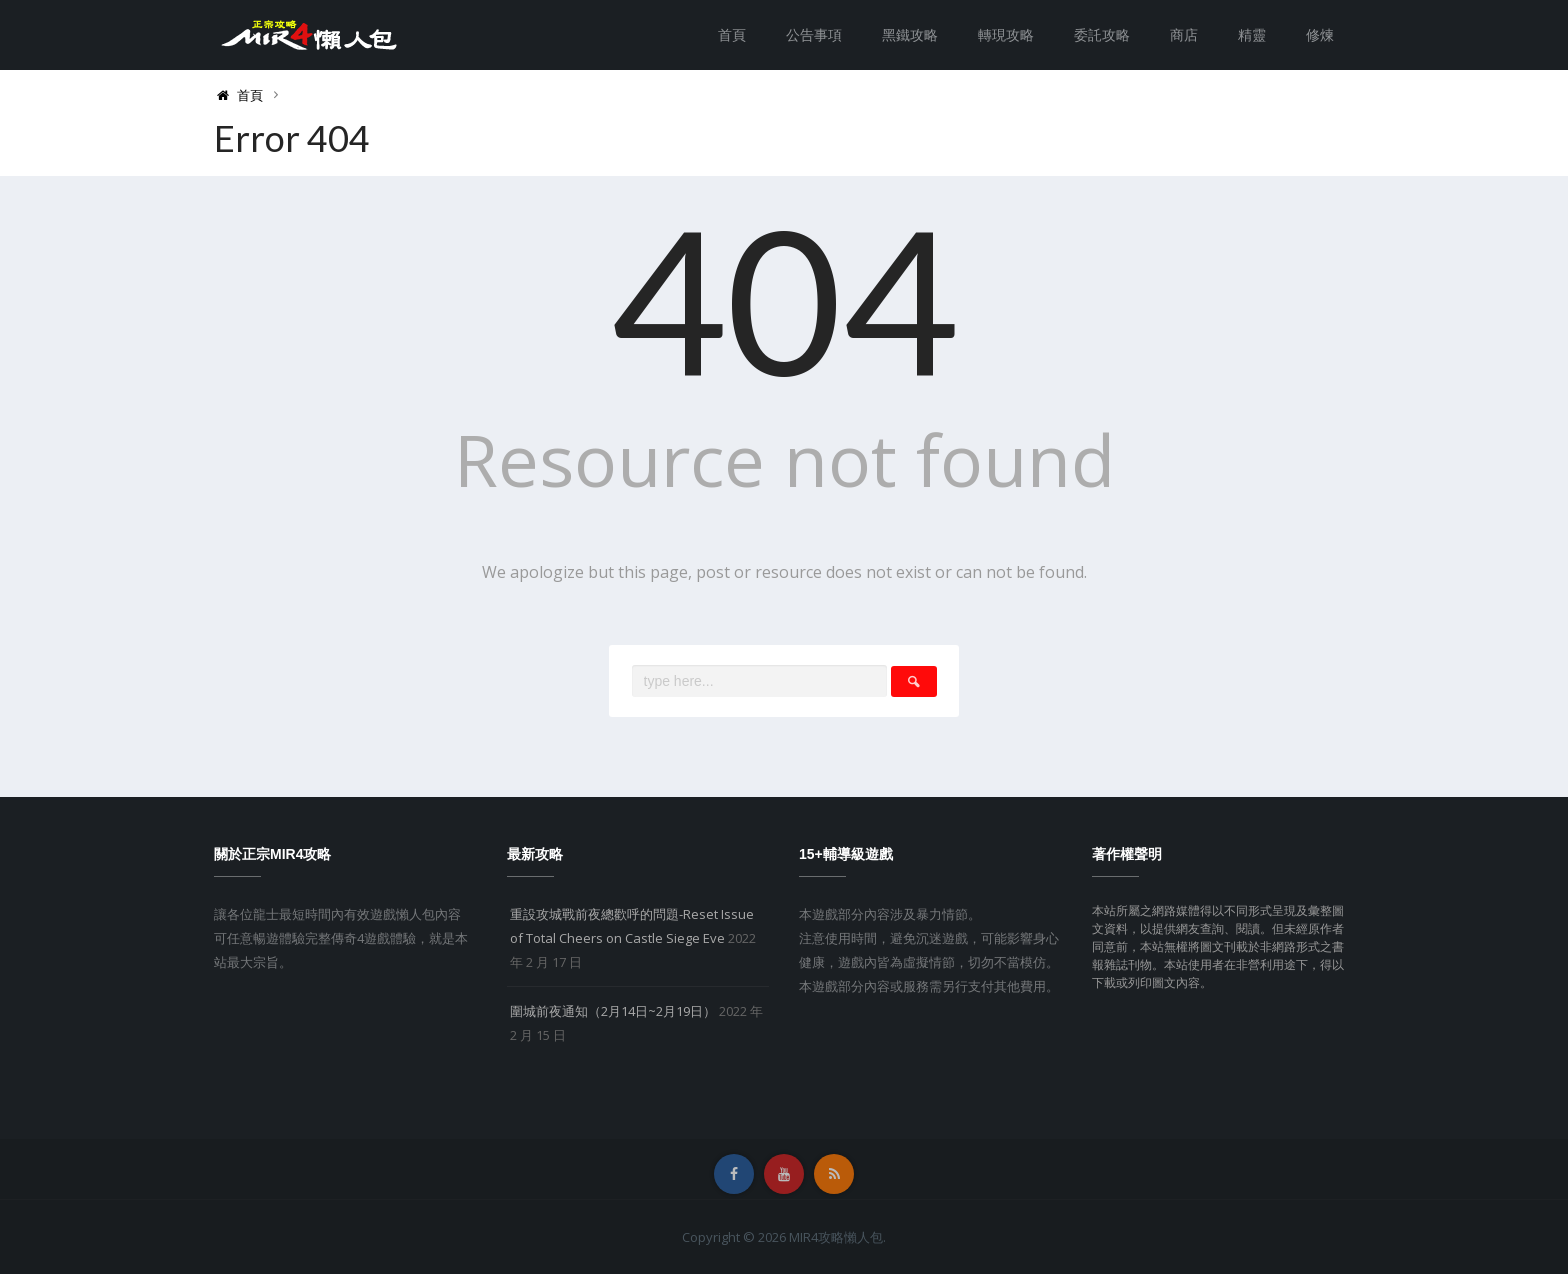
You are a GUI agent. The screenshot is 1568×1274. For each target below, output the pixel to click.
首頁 (732, 35)
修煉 (1320, 35)
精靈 (1252, 35)
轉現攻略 (1006, 35)
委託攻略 (1102, 35)
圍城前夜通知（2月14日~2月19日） (613, 1011)
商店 (1184, 35)
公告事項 (814, 35)
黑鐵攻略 (910, 35)
